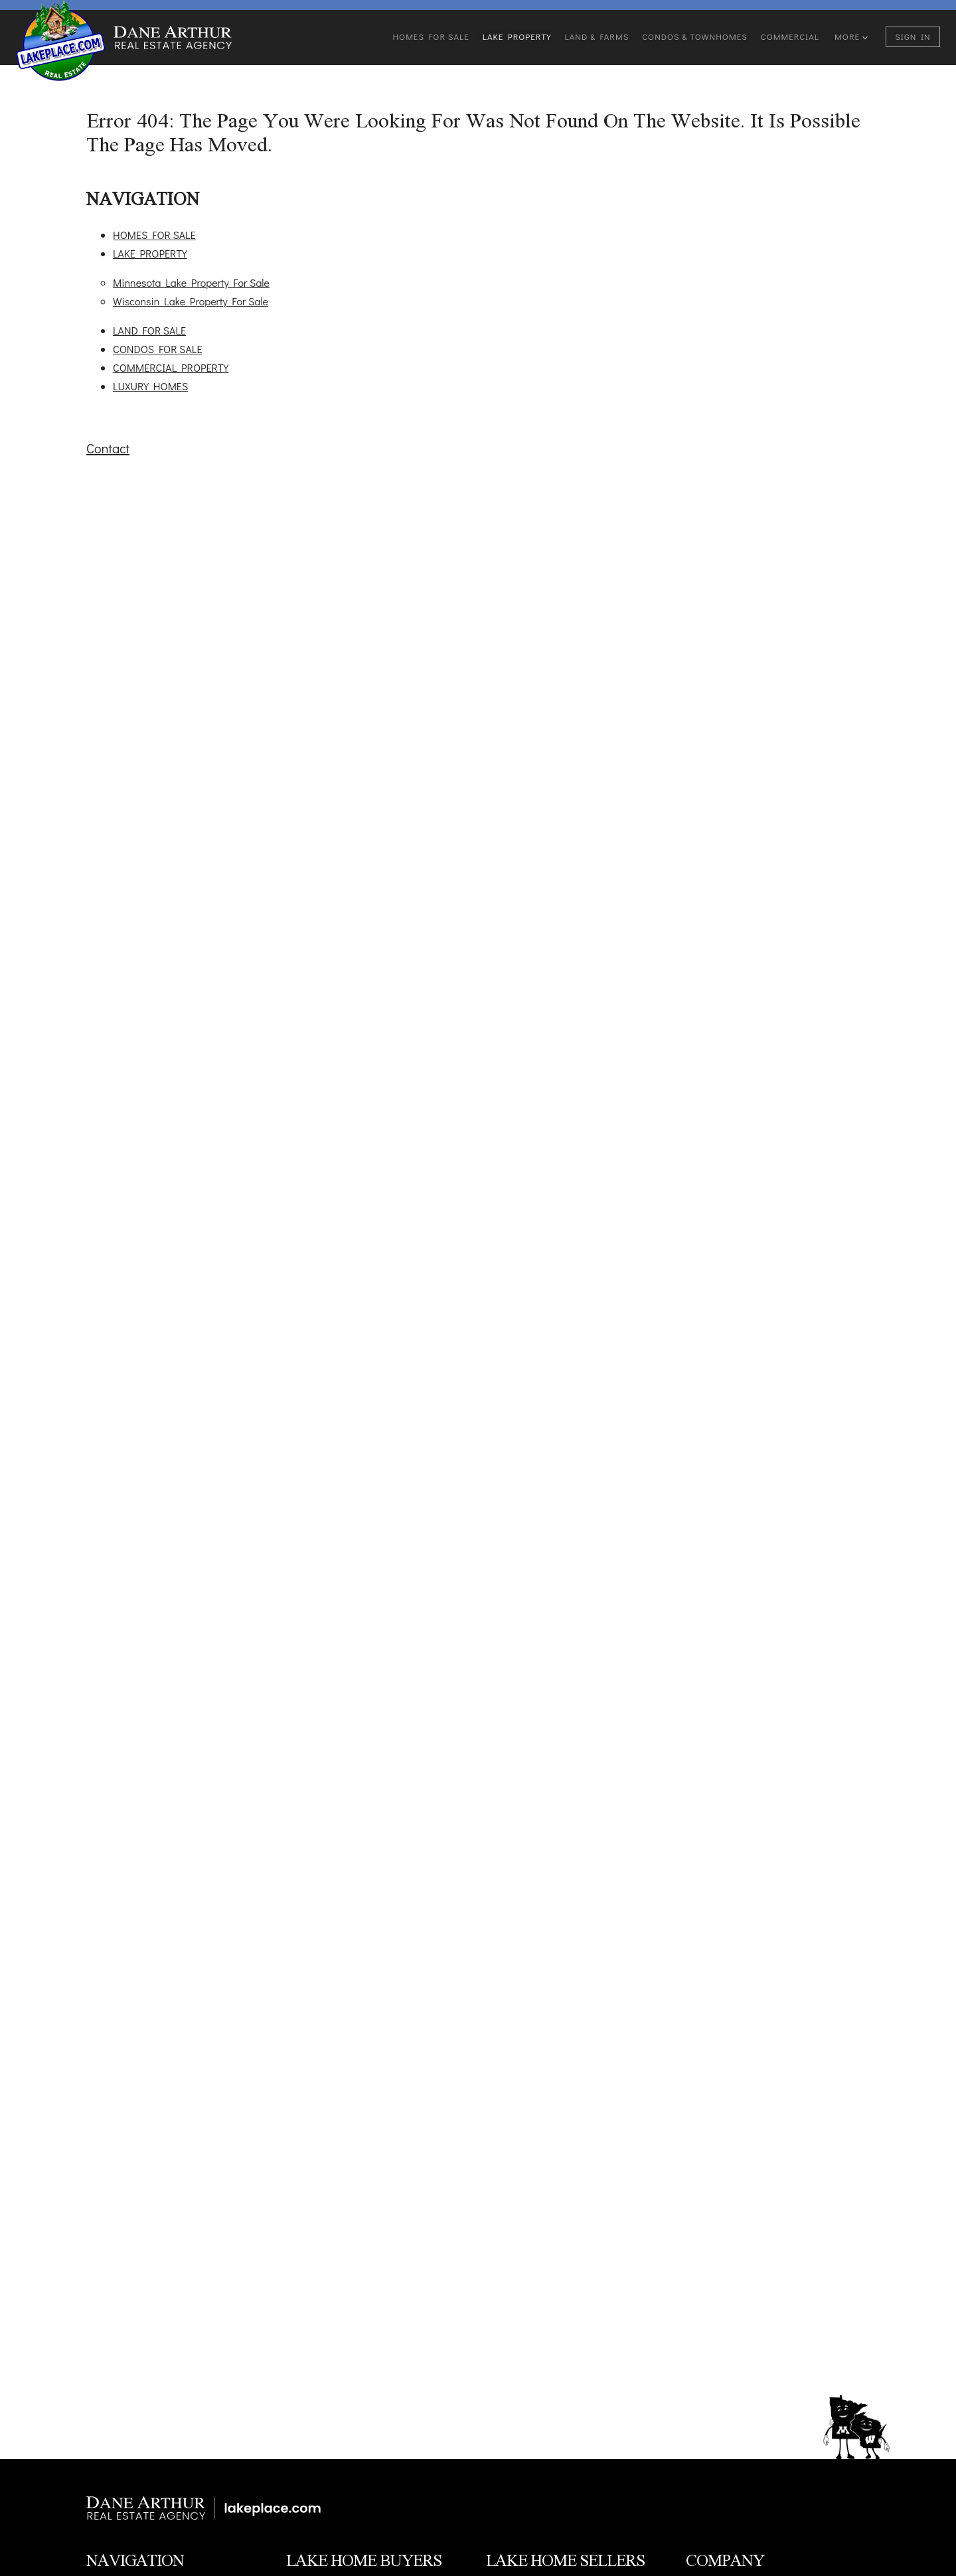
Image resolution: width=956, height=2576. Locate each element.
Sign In (912, 36)
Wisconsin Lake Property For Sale (190, 301)
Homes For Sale (430, 36)
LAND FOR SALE (149, 330)
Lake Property (517, 36)
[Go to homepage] (61, 40)
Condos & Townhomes (695, 36)
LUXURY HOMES (150, 386)
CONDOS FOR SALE (157, 349)
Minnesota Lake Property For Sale (191, 282)
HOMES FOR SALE (154, 235)
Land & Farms (597, 36)
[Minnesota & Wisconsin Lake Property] (208, 2508)
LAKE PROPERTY (150, 253)
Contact (107, 448)
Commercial (790, 36)
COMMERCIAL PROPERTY (170, 367)
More (851, 36)
